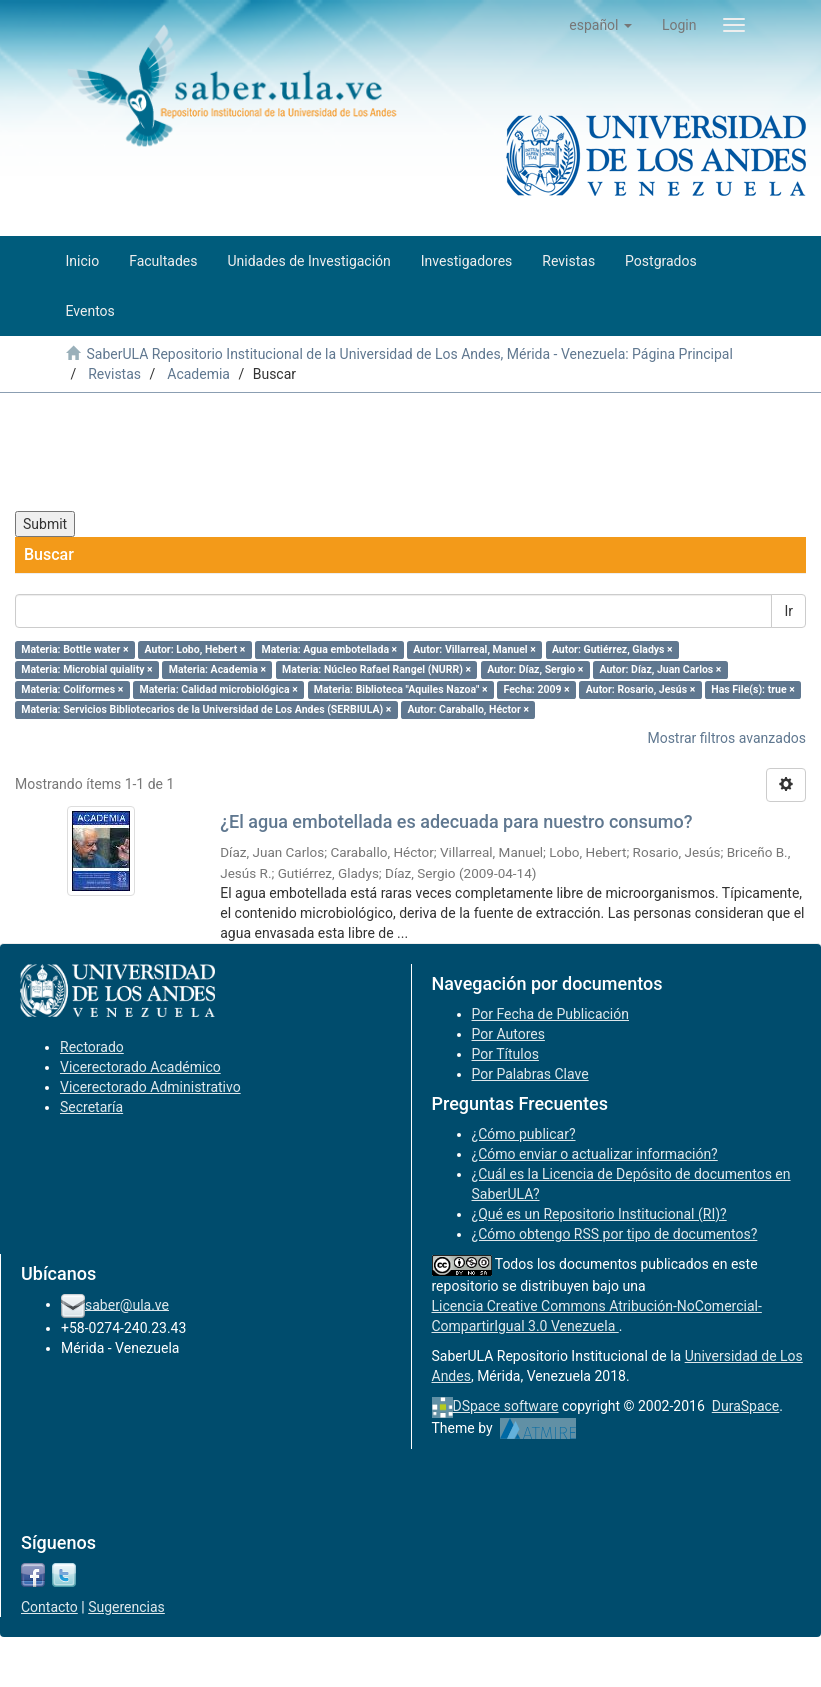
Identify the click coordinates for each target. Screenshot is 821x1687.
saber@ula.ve (127, 1304)
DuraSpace (746, 1406)
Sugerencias (126, 1607)
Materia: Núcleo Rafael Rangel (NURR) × (376, 669)
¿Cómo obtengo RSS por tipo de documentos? (615, 1234)
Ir (788, 611)
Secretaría (91, 1107)
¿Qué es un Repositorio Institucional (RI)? (599, 1214)
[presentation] (167, 452)
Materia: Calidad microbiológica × (218, 689)
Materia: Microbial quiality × (86, 669)
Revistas (114, 374)
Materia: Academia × (217, 669)
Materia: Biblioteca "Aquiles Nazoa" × (401, 689)
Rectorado (92, 1047)
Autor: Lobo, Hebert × (195, 649)
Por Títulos (505, 1054)
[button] (600, 25)
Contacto (49, 1607)
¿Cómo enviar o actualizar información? (595, 1154)
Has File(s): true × (752, 689)
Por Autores (508, 1034)
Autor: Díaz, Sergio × (535, 669)
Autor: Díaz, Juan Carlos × (660, 669)
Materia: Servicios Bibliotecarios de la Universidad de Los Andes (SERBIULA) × (206, 709)
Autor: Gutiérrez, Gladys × (612, 649)
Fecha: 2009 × (537, 689)
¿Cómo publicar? (524, 1134)
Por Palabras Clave (530, 1074)
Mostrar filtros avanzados (726, 738)
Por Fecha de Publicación (551, 1014)
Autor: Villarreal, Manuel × (474, 649)
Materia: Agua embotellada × (329, 649)
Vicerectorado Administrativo (150, 1087)
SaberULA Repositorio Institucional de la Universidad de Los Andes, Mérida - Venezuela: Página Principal (409, 354)
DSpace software (506, 1406)
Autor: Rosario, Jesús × (640, 689)
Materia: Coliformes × (72, 689)
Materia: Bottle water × (74, 649)
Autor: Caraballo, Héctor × (468, 709)
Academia (198, 374)
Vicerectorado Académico (140, 1067)
